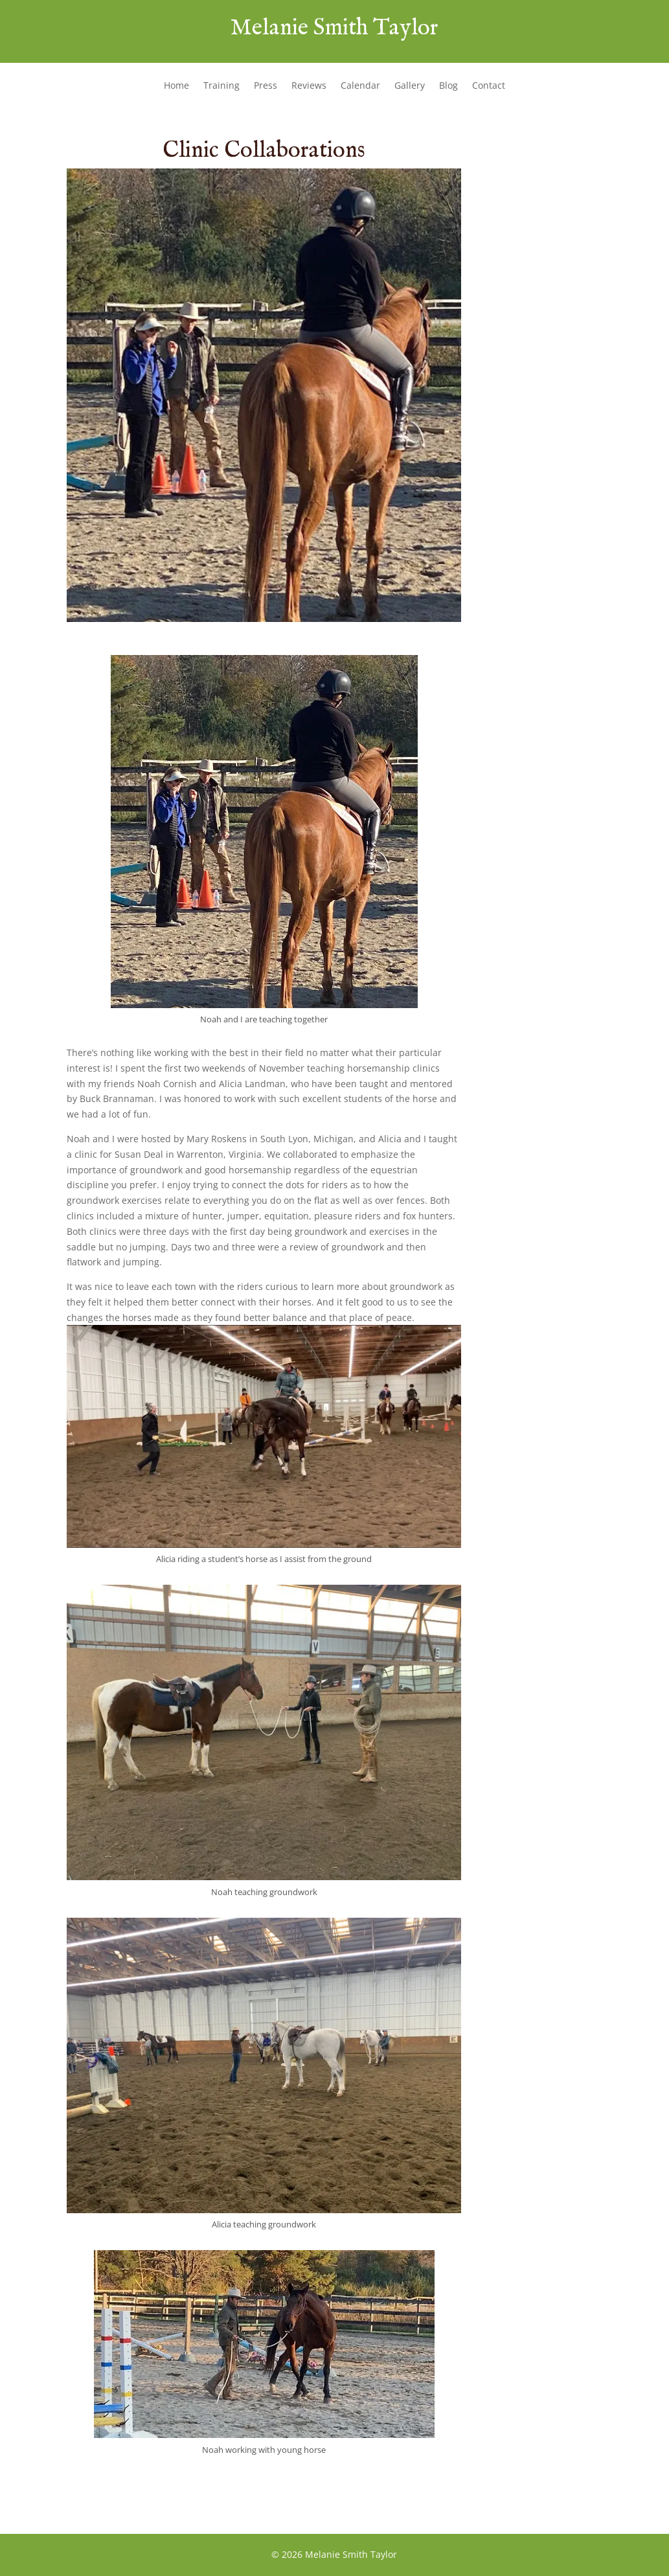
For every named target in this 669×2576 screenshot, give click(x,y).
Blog (448, 86)
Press (265, 86)
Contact (488, 86)
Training (221, 86)
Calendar (360, 86)
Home (176, 86)
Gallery (409, 86)
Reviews (308, 86)
